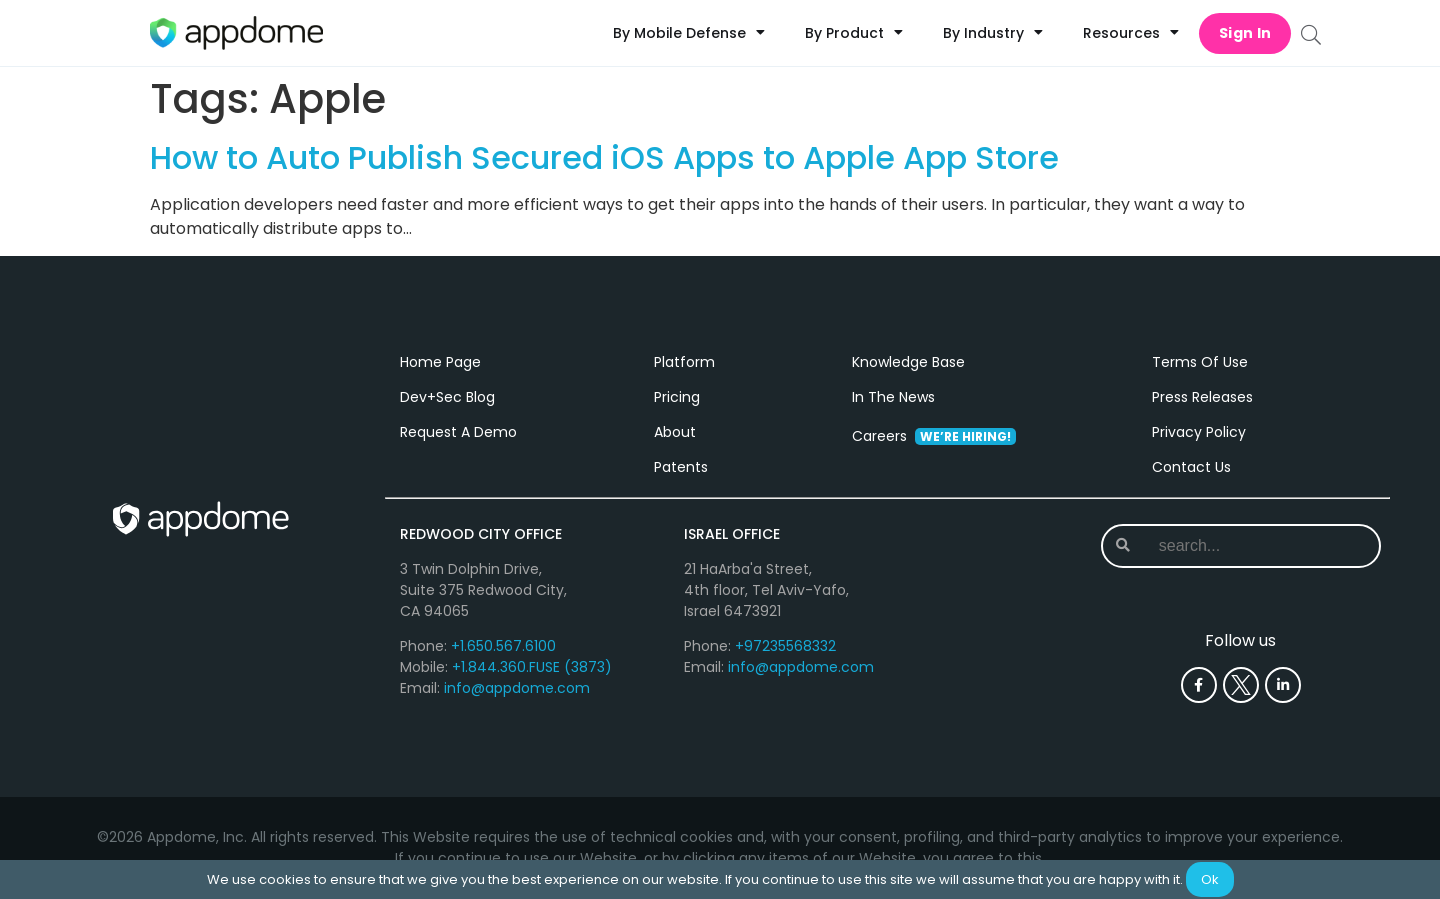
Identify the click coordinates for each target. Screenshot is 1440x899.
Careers (934, 436)
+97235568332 (785, 646)
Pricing (677, 397)
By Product (854, 33)
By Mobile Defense (689, 33)
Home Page (440, 362)
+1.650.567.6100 (503, 646)
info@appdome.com (517, 688)
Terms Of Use (1200, 362)
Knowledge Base (908, 362)
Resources (1131, 33)
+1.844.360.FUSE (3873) (532, 667)
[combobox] (1239, 546)
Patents (681, 467)
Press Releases (1202, 397)
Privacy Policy (1199, 432)
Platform (684, 362)
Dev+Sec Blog (447, 397)
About (675, 432)
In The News (893, 397)
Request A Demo (458, 432)
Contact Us (1191, 467)
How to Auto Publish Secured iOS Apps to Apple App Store (604, 157)
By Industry (993, 33)
